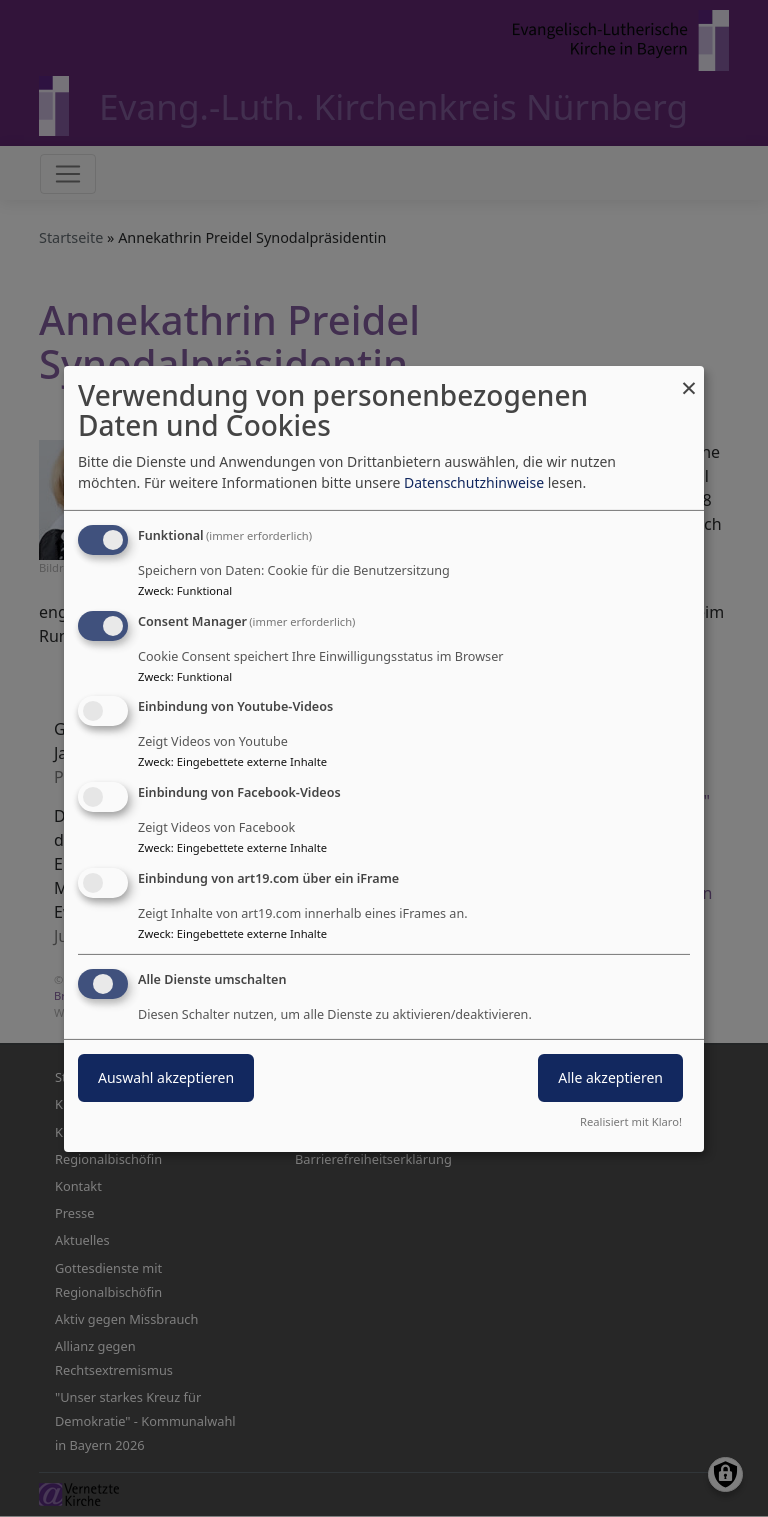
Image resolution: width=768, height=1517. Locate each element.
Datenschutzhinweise (474, 482)
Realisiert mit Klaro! (631, 1121)
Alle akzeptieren (610, 1077)
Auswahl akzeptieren (166, 1077)
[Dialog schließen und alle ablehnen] (689, 377)
